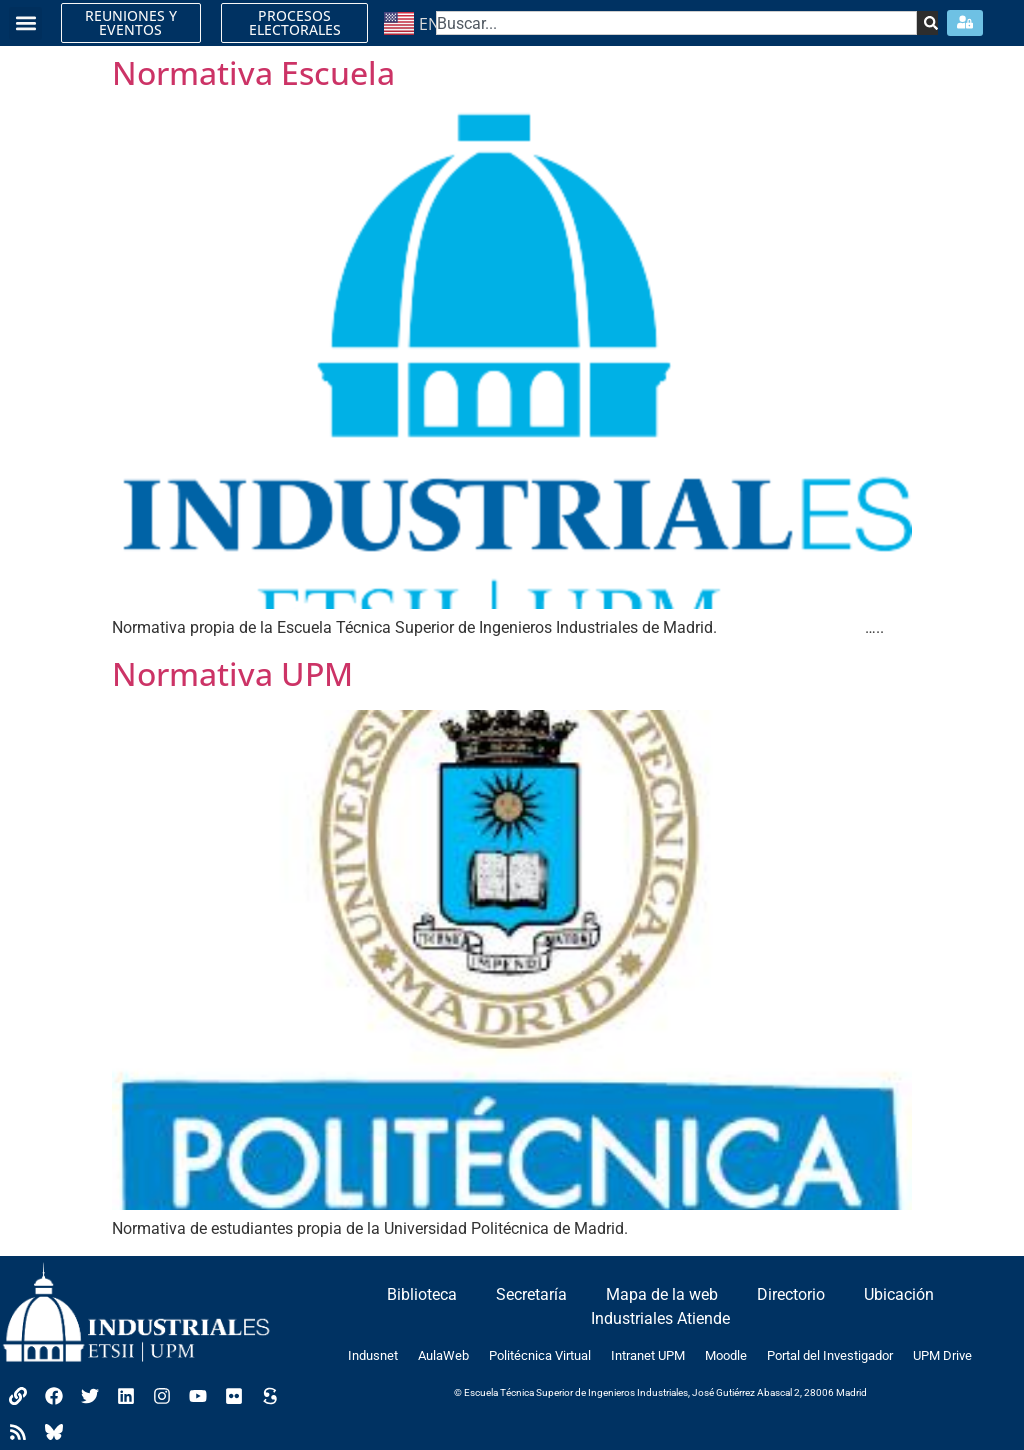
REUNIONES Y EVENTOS (131, 22)
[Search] (926, 23)
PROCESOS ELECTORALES (295, 22)
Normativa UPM (232, 673)
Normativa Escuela (253, 72)
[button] (25, 23)
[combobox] (676, 23)
